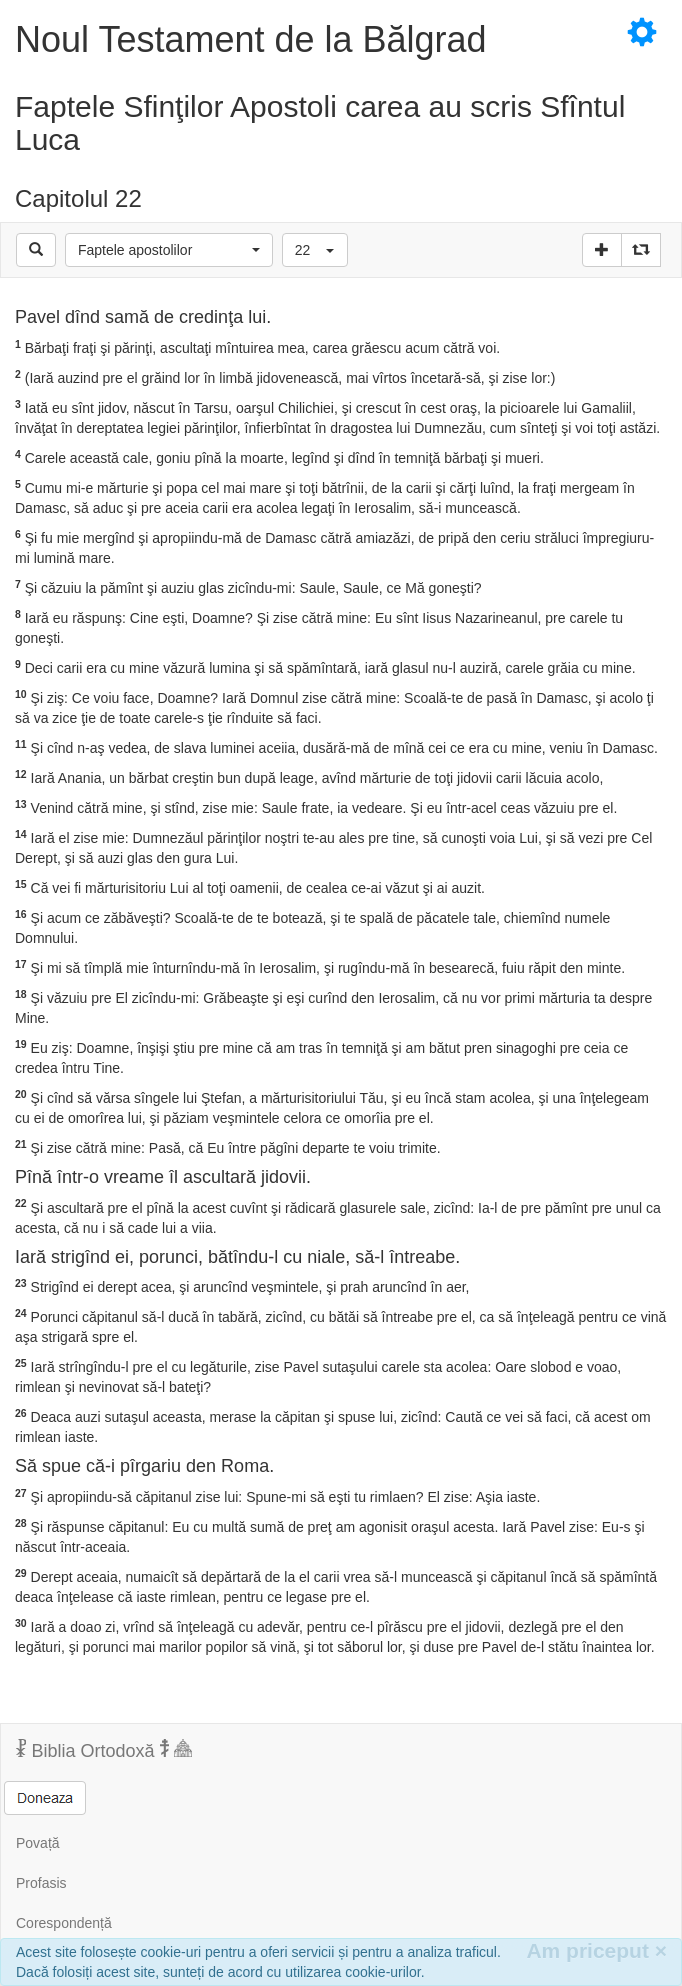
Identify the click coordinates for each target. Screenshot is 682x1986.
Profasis (41, 1883)
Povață (38, 1843)
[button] (169, 250)
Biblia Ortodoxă (104, 1750)
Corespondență (64, 1923)
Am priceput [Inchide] (596, 1950)
